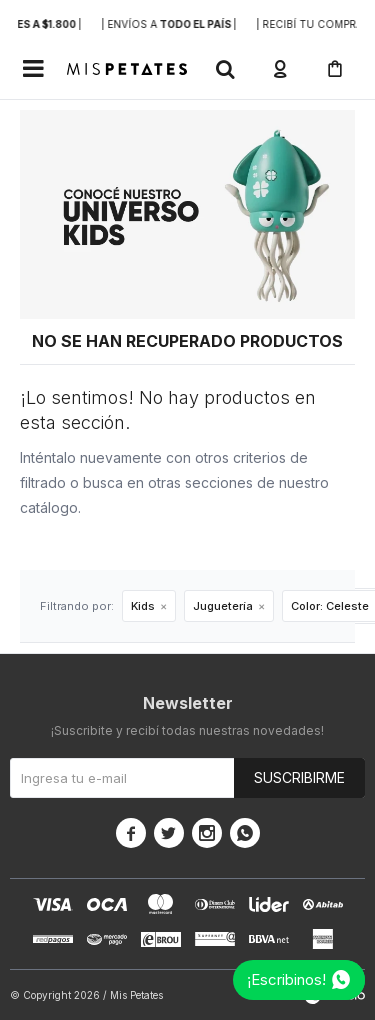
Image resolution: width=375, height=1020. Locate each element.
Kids (143, 606)
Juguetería (223, 606)
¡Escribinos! (286, 979)
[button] (225, 69)
